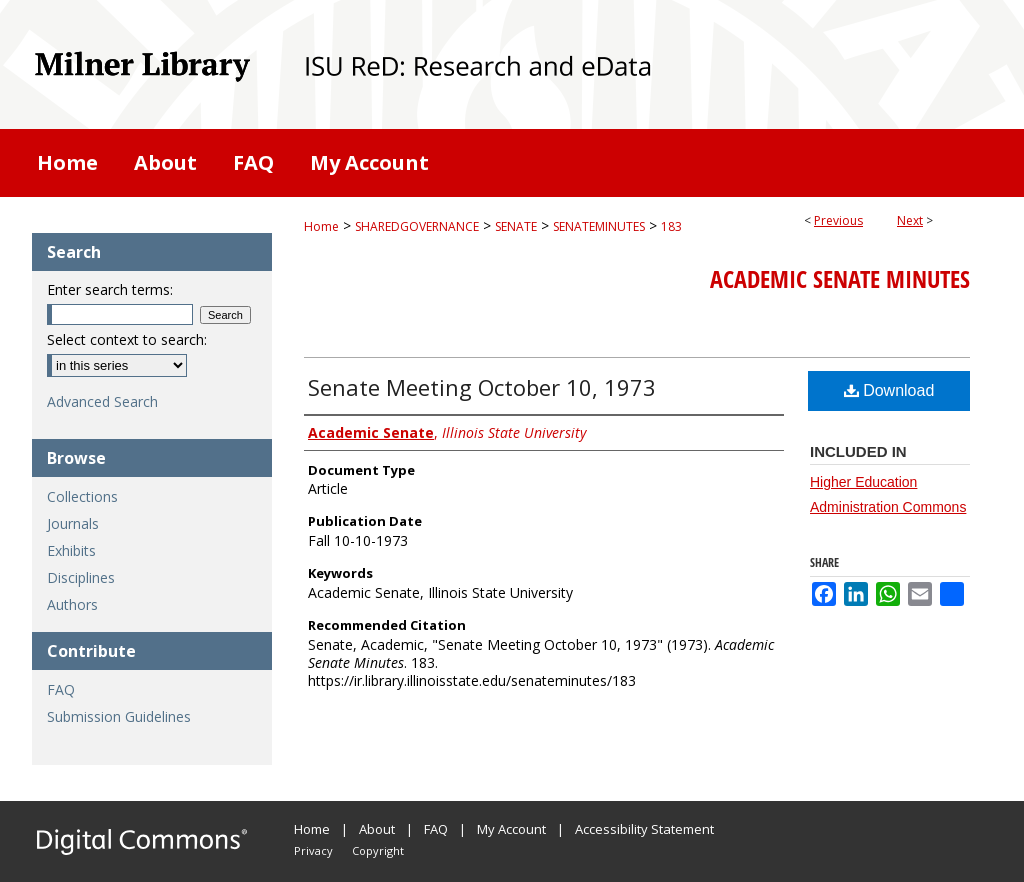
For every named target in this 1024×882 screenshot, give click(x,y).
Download (889, 390)
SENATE (516, 226)
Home (321, 226)
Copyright (378, 850)
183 (671, 226)
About (377, 829)
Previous (838, 220)
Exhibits (71, 550)
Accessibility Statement (644, 829)
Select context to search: (127, 339)
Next (910, 220)
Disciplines (81, 577)
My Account (511, 829)
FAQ (61, 689)
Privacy (313, 850)
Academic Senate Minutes (840, 279)
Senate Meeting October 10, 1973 (482, 387)
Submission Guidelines (119, 716)
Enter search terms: (110, 289)
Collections (82, 496)
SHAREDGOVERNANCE (417, 226)
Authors (72, 604)
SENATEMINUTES (599, 226)
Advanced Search (102, 401)
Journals (73, 523)
